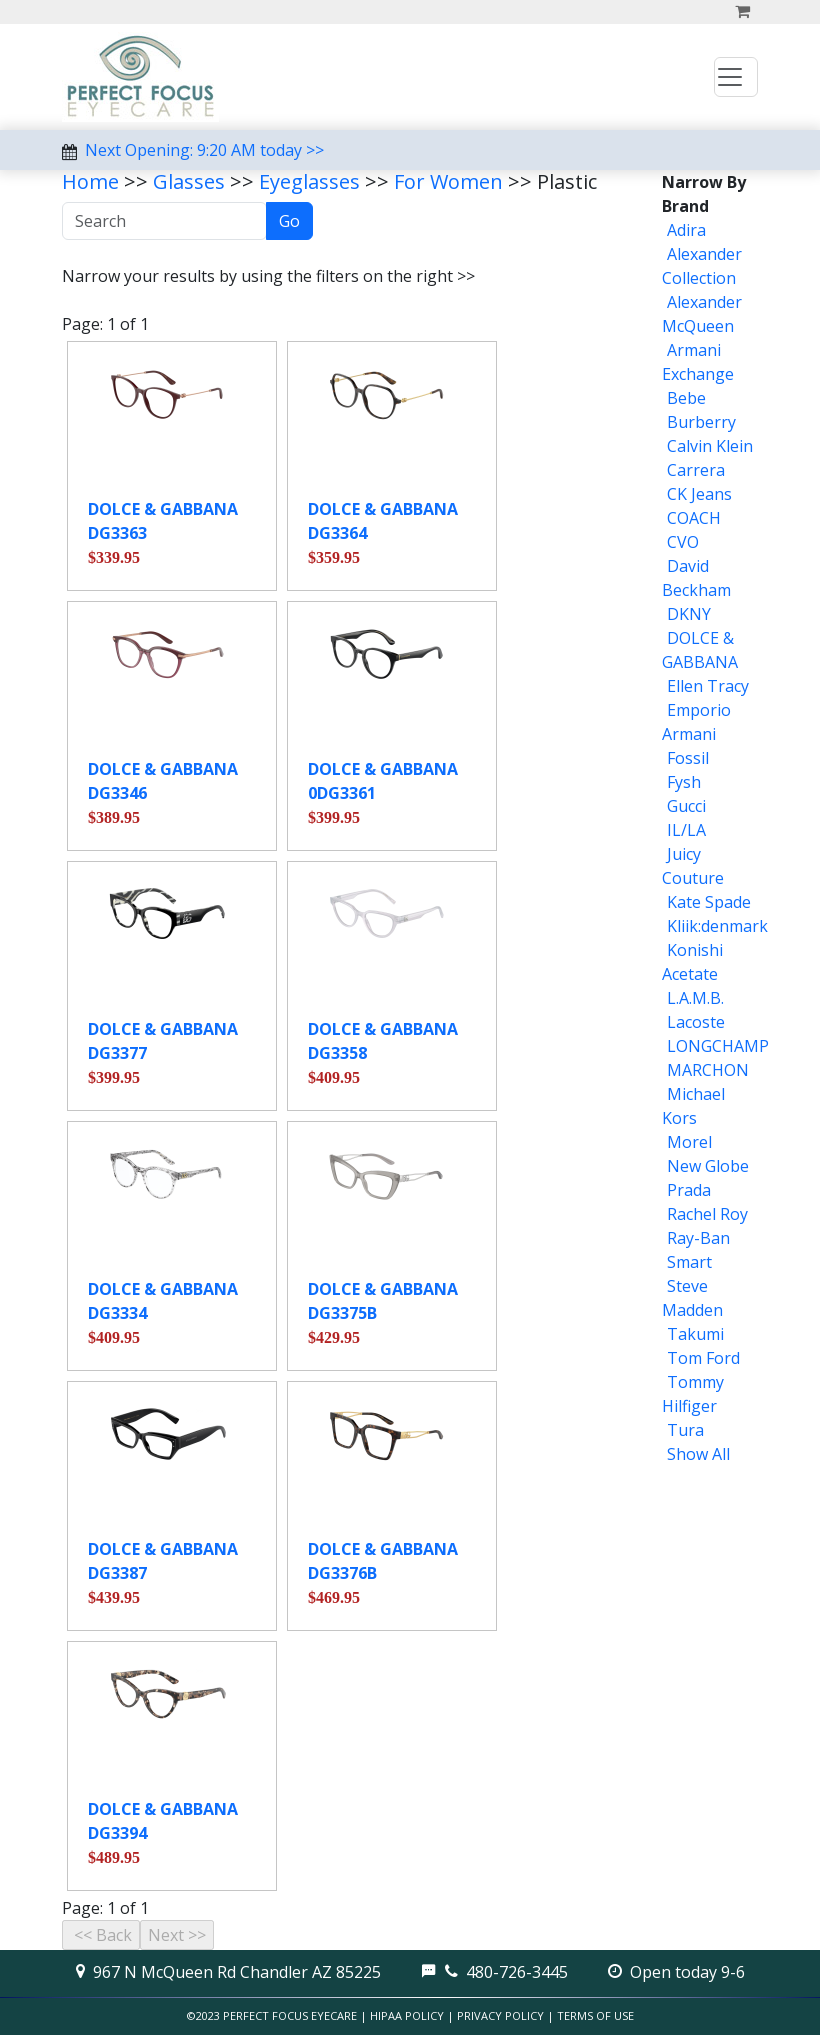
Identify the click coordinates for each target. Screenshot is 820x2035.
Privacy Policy (500, 2015)
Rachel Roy (707, 1214)
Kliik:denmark (717, 926)
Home (90, 181)
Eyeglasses (309, 181)
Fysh (684, 782)
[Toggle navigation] (736, 77)
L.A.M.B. (695, 998)
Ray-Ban (698, 1238)
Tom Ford (703, 1358)
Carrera (696, 470)
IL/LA (686, 830)
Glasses (189, 181)
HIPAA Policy (407, 2015)
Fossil (688, 758)
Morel (689, 1142)
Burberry (701, 422)
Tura (685, 1430)
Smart (689, 1262)
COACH (694, 518)
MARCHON (708, 1070)
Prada (689, 1190)
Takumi (695, 1334)
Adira (686, 230)
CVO (683, 542)
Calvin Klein (710, 446)
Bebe (686, 398)
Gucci (686, 806)
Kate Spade (709, 902)
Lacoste (696, 1022)
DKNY (689, 614)
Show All (698, 1454)
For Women (448, 181)
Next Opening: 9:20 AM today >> (204, 150)
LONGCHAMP (718, 1046)
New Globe (708, 1166)
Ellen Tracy (708, 686)
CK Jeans (699, 494)
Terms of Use (595, 2015)
